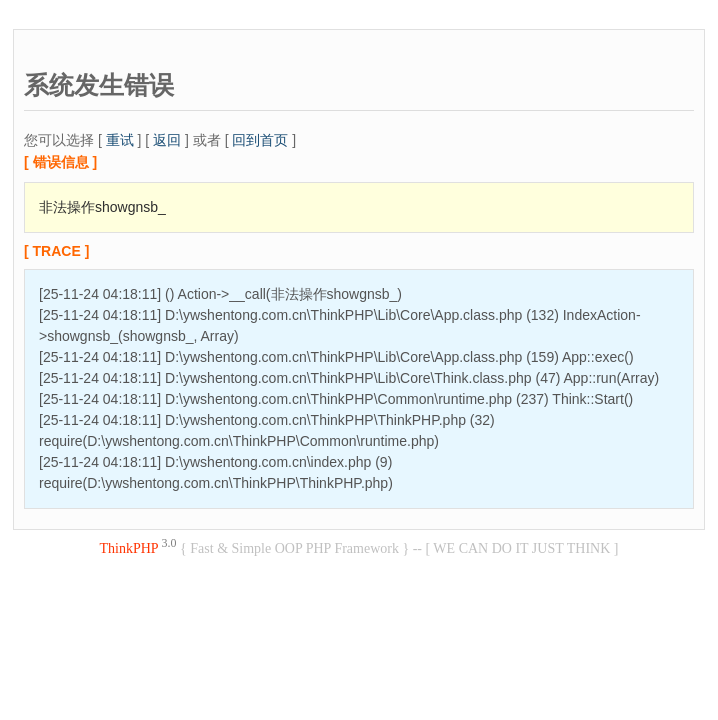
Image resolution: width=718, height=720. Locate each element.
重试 (120, 140)
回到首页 (260, 140)
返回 (167, 140)
